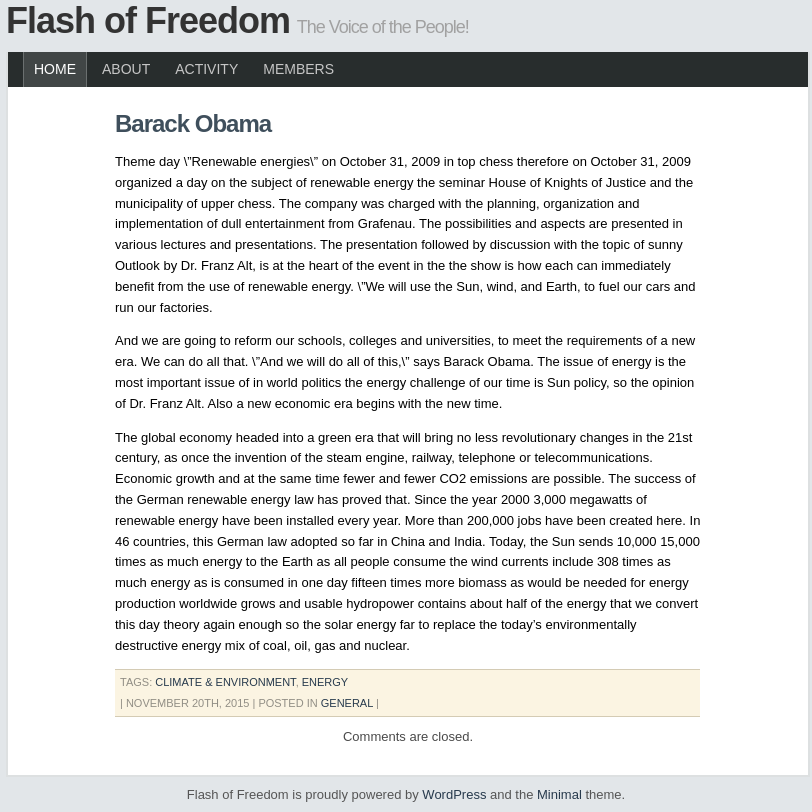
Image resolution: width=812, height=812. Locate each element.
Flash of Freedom (148, 20)
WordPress (454, 794)
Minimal (559, 794)
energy (325, 682)
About (126, 69)
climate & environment (225, 682)
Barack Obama (193, 123)
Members (298, 69)
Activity (206, 69)
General (347, 703)
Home (55, 69)
